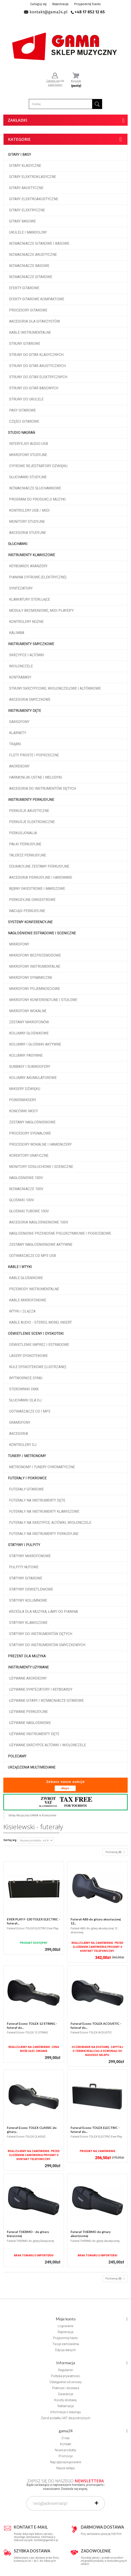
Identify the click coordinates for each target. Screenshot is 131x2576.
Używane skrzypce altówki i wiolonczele (47, 1745)
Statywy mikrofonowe (30, 1556)
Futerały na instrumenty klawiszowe (44, 1511)
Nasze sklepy (65, 2468)
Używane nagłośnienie (30, 1723)
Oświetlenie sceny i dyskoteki (36, 1333)
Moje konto (65, 2318)
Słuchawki (18, 544)
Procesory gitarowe (28, 310)
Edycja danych (65, 2350)
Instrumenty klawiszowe (31, 555)
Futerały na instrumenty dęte (37, 1500)
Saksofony (19, 722)
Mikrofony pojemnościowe (34, 989)
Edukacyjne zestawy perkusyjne (39, 866)
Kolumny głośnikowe (29, 1033)
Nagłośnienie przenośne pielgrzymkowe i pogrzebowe (60, 1233)
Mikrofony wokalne (27, 1011)
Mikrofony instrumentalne (34, 966)
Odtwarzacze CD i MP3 (29, 1411)
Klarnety (17, 733)
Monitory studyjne (27, 521)
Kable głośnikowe (26, 1278)
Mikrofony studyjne (28, 455)
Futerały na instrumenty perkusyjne (43, 1534)
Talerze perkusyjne (27, 855)
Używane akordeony (28, 1678)
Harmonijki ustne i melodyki (35, 777)
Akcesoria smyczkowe (29, 699)
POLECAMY (17, 1756)
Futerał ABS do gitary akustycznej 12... (96, 1921)
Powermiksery (22, 1100)
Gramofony (19, 1422)
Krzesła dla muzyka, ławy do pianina (43, 1611)
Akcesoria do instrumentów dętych (42, 788)
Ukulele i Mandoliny (28, 232)
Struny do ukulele (26, 399)
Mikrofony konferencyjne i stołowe (43, 1000)
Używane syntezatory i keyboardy (40, 1689)
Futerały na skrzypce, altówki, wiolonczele (50, 1522)
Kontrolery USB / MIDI (29, 510)
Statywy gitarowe (25, 1578)
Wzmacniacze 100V (26, 1189)
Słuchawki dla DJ (25, 1400)
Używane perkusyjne (28, 1712)
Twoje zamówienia (65, 2344)
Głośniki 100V (21, 1200)
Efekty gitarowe (24, 288)
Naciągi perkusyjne (27, 911)
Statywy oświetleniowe (31, 1589)
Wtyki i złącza (22, 1311)
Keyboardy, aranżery (28, 566)
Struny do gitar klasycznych (36, 355)
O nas (66, 2438)
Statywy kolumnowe (28, 1600)
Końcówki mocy (23, 1111)
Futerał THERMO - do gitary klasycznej (28, 2234)
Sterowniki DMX (24, 1389)
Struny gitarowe (24, 343)
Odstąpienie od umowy (66, 2382)
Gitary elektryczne (27, 210)
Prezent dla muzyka (27, 1656)
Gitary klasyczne (25, 166)
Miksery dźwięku (24, 1089)
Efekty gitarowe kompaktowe (36, 299)
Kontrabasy (20, 677)
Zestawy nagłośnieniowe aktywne (40, 1244)
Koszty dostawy (65, 2400)
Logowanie (65, 2326)
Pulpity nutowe (23, 1567)
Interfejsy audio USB (28, 444)
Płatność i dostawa (65, 2388)
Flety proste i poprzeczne (34, 755)
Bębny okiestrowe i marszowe (37, 888)
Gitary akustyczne (26, 188)
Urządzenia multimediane (32, 1767)
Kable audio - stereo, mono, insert (40, 1322)
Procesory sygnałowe (30, 1133)
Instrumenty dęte (24, 711)
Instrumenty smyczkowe (31, 644)
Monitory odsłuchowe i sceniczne (41, 1167)
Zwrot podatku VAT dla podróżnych (65, 2418)
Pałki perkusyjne (25, 844)
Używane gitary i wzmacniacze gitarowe (46, 1700)
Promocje (66, 2456)
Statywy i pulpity (24, 1545)
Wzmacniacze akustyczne (33, 254)
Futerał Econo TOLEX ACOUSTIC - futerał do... (96, 2025)
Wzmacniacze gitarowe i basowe (39, 243)
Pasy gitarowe (22, 410)
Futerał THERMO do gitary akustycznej (91, 2234)
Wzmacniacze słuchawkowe (35, 488)
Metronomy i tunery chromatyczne (42, 1467)
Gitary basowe (22, 221)
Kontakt (65, 2444)
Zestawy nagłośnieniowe (32, 1122)
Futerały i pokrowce (27, 1478)
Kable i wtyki (20, 1267)
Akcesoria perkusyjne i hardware (40, 877)
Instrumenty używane (28, 1667)
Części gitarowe (24, 421)
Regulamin (65, 2370)
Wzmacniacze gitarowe (30, 277)
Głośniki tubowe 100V (29, 1211)
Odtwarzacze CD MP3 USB (32, 1256)
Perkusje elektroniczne (32, 822)
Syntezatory (21, 588)
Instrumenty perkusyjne (31, 799)
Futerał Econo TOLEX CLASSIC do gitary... (32, 2130)
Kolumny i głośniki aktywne (35, 1044)
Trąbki (15, 744)
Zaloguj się (38, 4)
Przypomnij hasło (87, 4)
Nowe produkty (65, 2450)
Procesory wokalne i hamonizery (40, 1144)
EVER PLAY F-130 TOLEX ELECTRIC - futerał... (33, 1921)
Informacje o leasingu (65, 2412)
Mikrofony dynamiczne (30, 977)
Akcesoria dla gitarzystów (34, 321)
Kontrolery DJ (22, 1445)
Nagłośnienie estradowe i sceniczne (42, 933)
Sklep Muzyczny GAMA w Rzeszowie (32, 1815)
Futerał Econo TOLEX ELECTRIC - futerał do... (95, 2130)
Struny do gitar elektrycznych (38, 377)
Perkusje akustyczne (29, 811)
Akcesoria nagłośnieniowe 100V (38, 1222)
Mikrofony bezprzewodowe (35, 955)
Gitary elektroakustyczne (33, 199)
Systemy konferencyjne (30, 922)
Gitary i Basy (19, 154)
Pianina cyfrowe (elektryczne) (37, 577)
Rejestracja (60, 4)
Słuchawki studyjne (28, 477)
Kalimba (16, 633)
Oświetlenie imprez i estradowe (39, 1345)
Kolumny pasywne (26, 1055)
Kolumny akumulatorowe (33, 1078)
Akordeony (19, 766)
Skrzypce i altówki (26, 655)
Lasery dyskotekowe (28, 1356)
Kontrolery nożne (26, 622)
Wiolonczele (21, 666)
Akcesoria (18, 1433)
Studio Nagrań (21, 432)
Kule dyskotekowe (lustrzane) (37, 1367)
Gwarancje (65, 2394)
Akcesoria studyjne (27, 533)
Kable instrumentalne (30, 332)
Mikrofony (19, 944)
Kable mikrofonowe (27, 1300)
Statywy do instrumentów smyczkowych (47, 1645)
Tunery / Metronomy (27, 1456)
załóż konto (55, 85)
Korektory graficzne (28, 1155)
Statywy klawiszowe (28, 1623)
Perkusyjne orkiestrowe (32, 900)
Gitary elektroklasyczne (32, 177)
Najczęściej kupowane (65, 2462)
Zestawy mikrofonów (29, 1022)
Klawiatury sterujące (29, 599)
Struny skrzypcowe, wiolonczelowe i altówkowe (55, 688)
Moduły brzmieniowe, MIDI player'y (41, 610)
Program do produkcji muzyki (37, 499)
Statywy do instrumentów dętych (40, 1634)
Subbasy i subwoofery (29, 1066)
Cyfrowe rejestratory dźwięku (38, 466)
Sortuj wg (9, 1840)
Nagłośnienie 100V (26, 1178)
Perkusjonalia (23, 833)
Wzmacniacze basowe (29, 266)
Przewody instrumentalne (34, 1289)
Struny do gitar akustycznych (37, 366)
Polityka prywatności (65, 2376)
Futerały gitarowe (26, 1489)
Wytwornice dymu (25, 1378)
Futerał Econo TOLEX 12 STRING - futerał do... (32, 2025)
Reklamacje (66, 2406)
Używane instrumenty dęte (34, 1734)
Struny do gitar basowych (33, 388)
